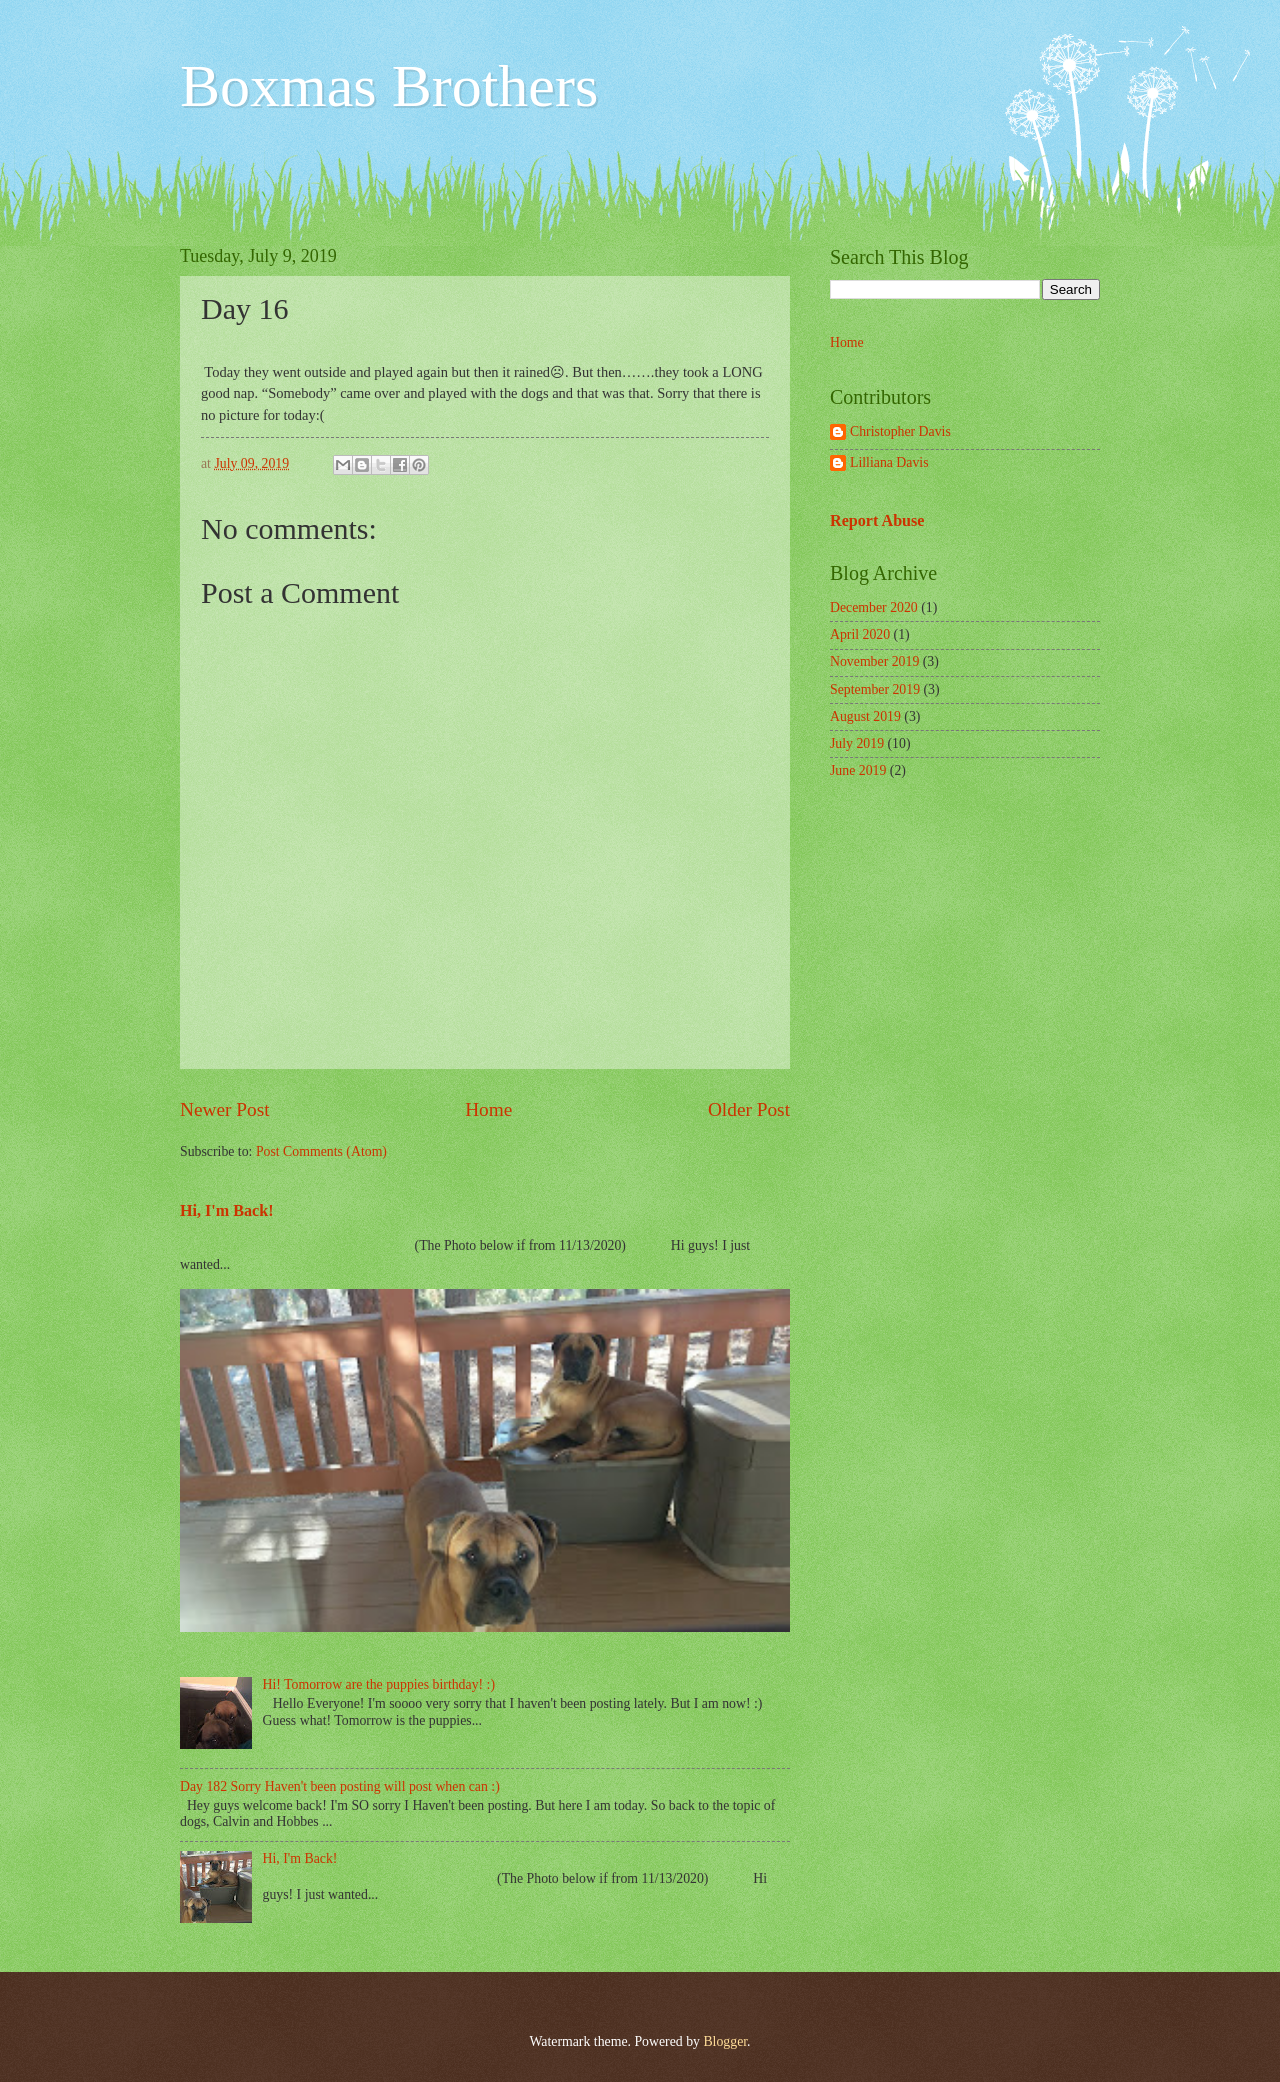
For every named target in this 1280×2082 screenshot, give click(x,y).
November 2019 (874, 661)
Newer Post (225, 1109)
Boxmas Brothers (389, 86)
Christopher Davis (900, 431)
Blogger (725, 2041)
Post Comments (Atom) (321, 1151)
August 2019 (865, 716)
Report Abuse (877, 520)
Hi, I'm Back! (227, 1210)
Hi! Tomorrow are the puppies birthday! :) (379, 1684)
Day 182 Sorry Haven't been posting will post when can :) (340, 1786)
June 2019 (858, 770)
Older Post (749, 1109)
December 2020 (874, 607)
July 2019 (857, 743)
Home (488, 1109)
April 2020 (860, 634)
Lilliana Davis (889, 462)
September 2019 (875, 689)
